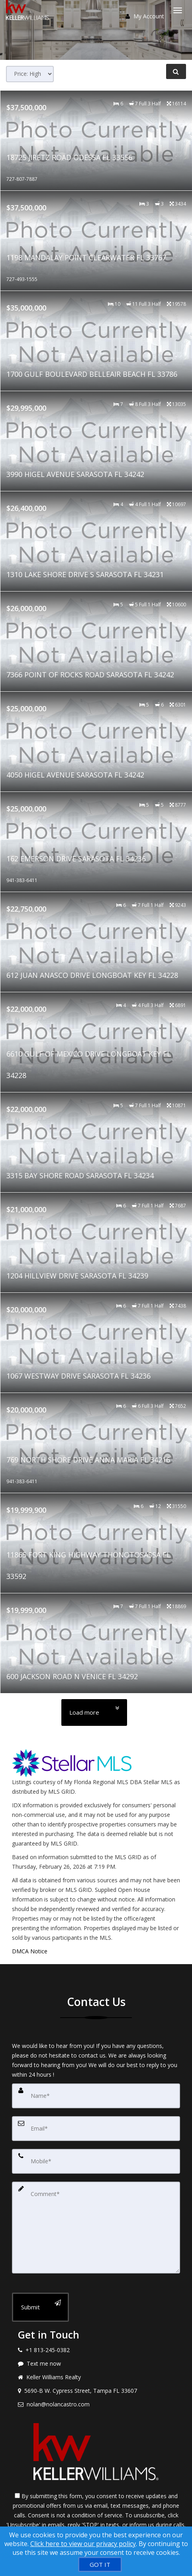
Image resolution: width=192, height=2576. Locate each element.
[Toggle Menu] (177, 10)
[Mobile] (96, 2161)
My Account (144, 16)
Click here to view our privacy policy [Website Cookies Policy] (83, 2543)
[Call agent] (96, 2350)
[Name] (96, 2095)
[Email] (96, 2128)
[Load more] (94, 1712)
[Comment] (96, 2227)
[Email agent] (96, 2404)
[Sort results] (30, 74)
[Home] (29, 10)
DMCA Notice (29, 1951)
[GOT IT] (100, 2564)
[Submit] (40, 2307)
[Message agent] (96, 2363)
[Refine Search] (176, 71)
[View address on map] (96, 2391)
